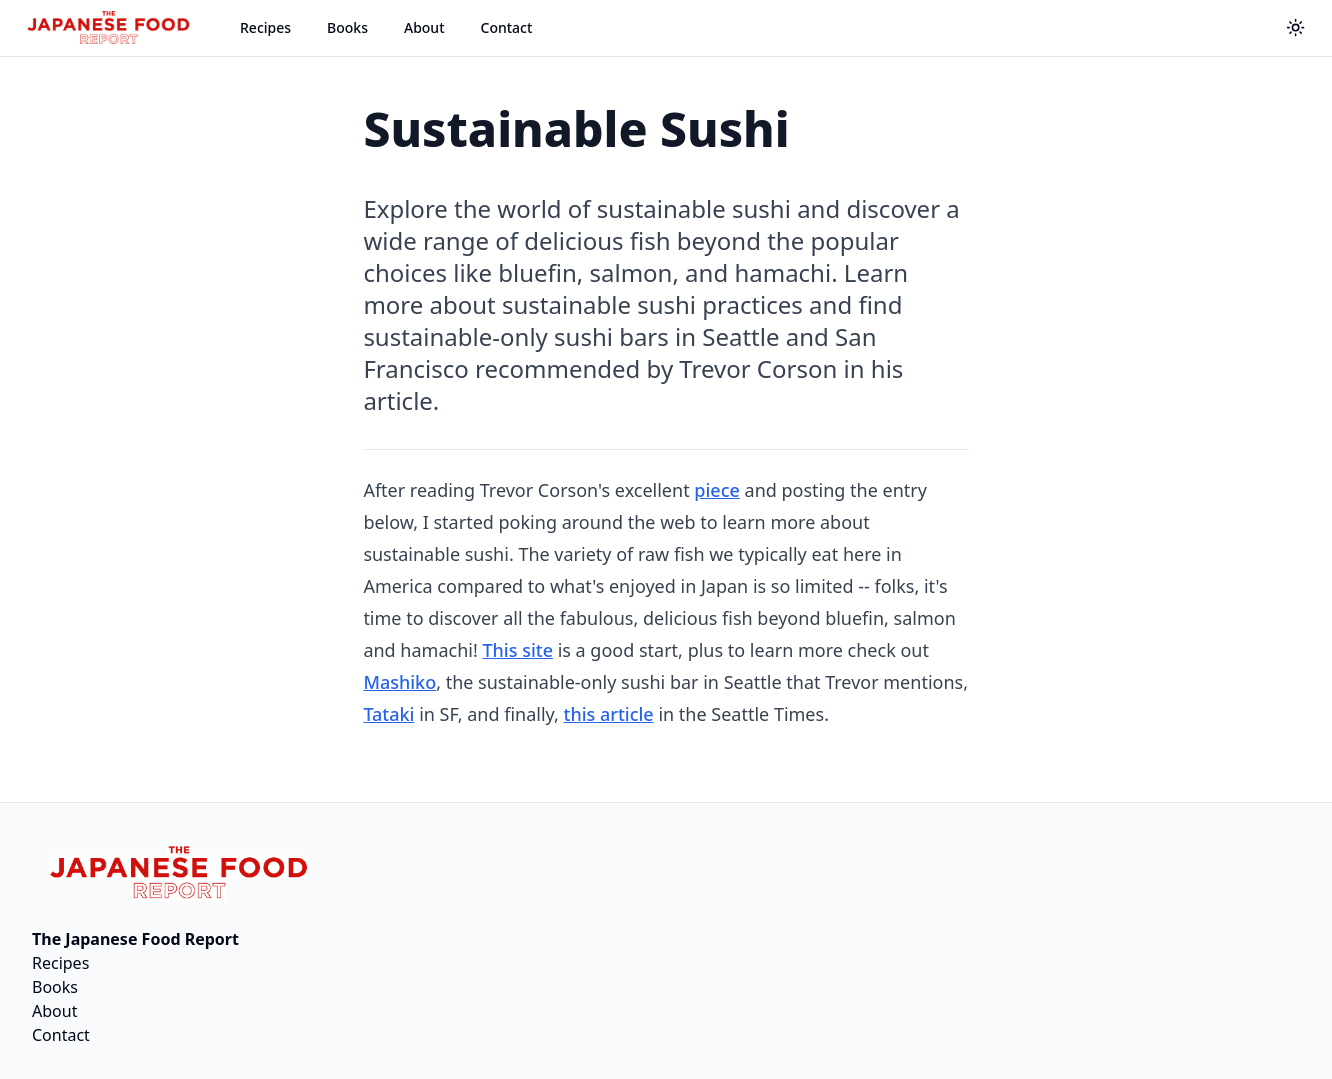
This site (517, 650)
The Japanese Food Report (135, 939)
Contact (507, 27)
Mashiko (399, 682)
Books (347, 27)
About (424, 27)
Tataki (388, 714)
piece (717, 490)
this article (609, 714)
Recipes (265, 27)
